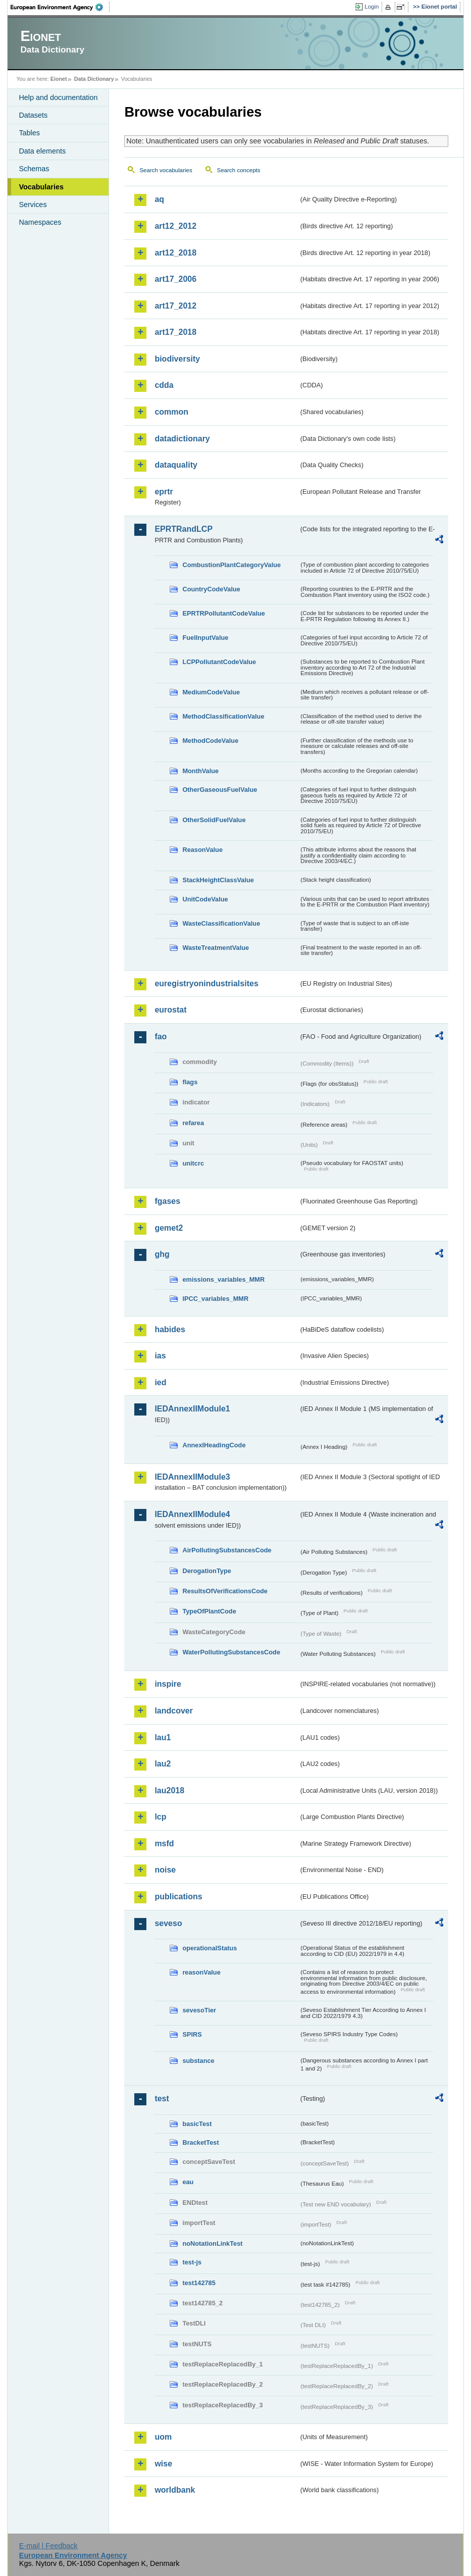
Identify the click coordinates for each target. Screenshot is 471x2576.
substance (198, 2060)
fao (160, 1036)
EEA (60, 7)
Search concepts (238, 170)
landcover (173, 1710)
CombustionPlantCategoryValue (231, 565)
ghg (161, 1254)
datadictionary (182, 438)
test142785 (198, 2283)
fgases (167, 1201)
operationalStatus (209, 1948)
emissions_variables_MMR (223, 1279)
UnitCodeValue (205, 899)
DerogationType (206, 1571)
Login (371, 7)
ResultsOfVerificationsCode (225, 1591)
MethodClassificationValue (223, 716)
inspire (167, 1684)
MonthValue (200, 771)
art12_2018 (175, 252)
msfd (164, 1843)
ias (160, 1355)
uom (163, 2437)
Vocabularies (41, 187)
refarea (193, 1123)
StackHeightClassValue (218, 880)
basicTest (197, 2124)
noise (165, 1869)
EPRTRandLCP (183, 529)
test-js (191, 2262)
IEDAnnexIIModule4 (192, 1514)
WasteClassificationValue (221, 923)
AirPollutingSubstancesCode (226, 1550)
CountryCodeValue (211, 589)
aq (159, 199)
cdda (163, 385)
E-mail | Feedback (48, 2546)
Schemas (34, 169)
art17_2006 (175, 279)
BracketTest (200, 2142)
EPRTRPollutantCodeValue (223, 613)
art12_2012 (175, 226)
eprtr (163, 491)
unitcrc (193, 1163)
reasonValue (201, 1972)
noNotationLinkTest (212, 2243)
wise (163, 2463)
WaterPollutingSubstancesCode (231, 1652)
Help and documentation (58, 97)
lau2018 (169, 1790)
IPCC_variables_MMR (215, 1298)
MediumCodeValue (211, 692)
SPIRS (191, 2034)
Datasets (33, 115)
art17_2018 (175, 332)
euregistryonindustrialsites (206, 983)
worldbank (174, 2490)
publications (178, 1896)
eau (187, 2182)
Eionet (58, 79)
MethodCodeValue (210, 740)
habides (169, 1329)
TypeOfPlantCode (209, 1611)
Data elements (42, 151)
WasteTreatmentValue (215, 947)
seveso (168, 1923)
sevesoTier (199, 2010)
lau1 (162, 1737)
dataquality (175, 465)
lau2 (162, 1763)
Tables (29, 133)
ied (160, 1382)
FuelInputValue (205, 637)
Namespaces (40, 222)
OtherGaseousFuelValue (219, 789)
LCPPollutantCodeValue (219, 662)
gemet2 (168, 1228)
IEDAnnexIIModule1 (192, 1408)
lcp (160, 1816)
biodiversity (177, 359)
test (161, 2098)
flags (189, 1082)
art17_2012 (175, 305)
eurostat (170, 1009)
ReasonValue (202, 849)
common (171, 412)
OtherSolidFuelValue (213, 820)
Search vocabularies (165, 170)
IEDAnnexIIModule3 (192, 1477)
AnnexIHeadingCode (213, 1445)
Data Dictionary (94, 79)
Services (32, 204)
